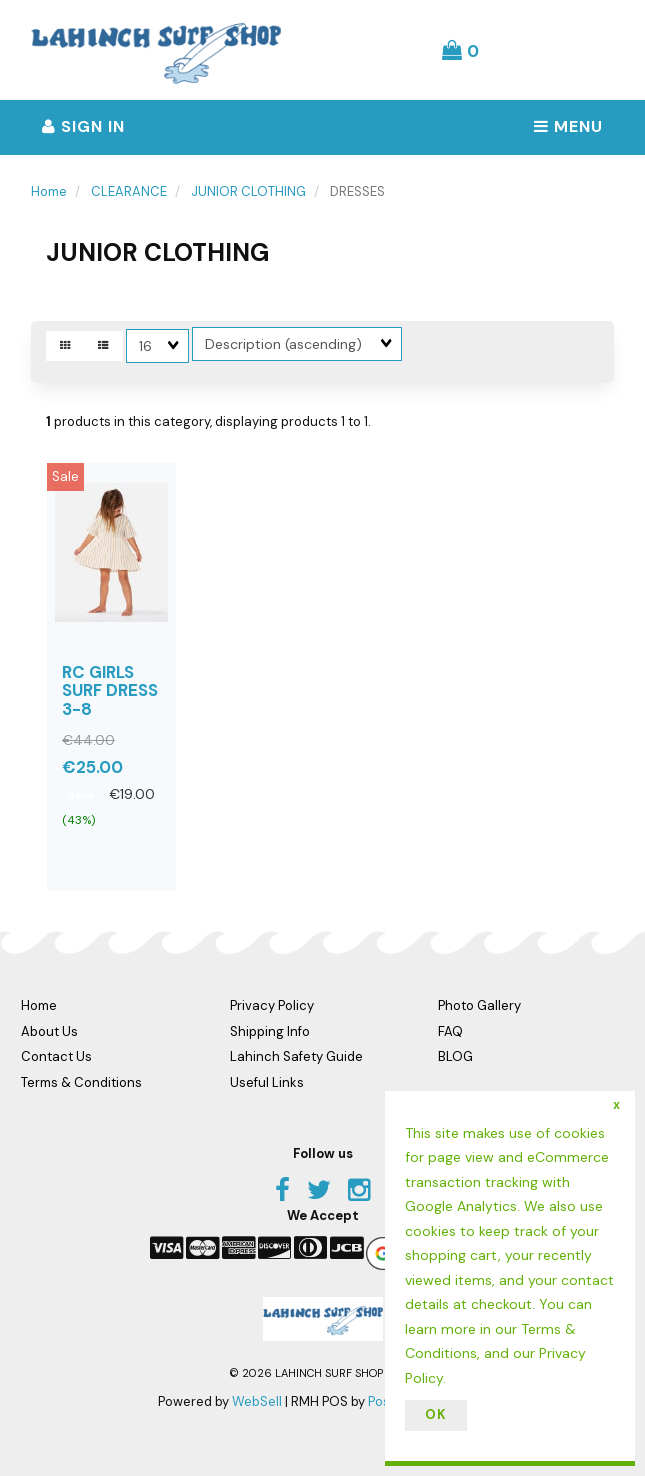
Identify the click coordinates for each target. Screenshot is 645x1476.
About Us (49, 1031)
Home (49, 191)
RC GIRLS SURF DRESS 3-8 (110, 690)
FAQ (450, 1031)
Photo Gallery (479, 1005)
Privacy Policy (272, 1005)
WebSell (257, 1401)
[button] (460, 50)
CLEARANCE (129, 191)
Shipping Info (270, 1031)
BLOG (455, 1056)
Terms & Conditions (81, 1082)
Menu (568, 126)
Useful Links (267, 1082)
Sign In (83, 126)
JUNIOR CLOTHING (248, 191)
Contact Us (56, 1056)
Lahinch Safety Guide (296, 1056)
